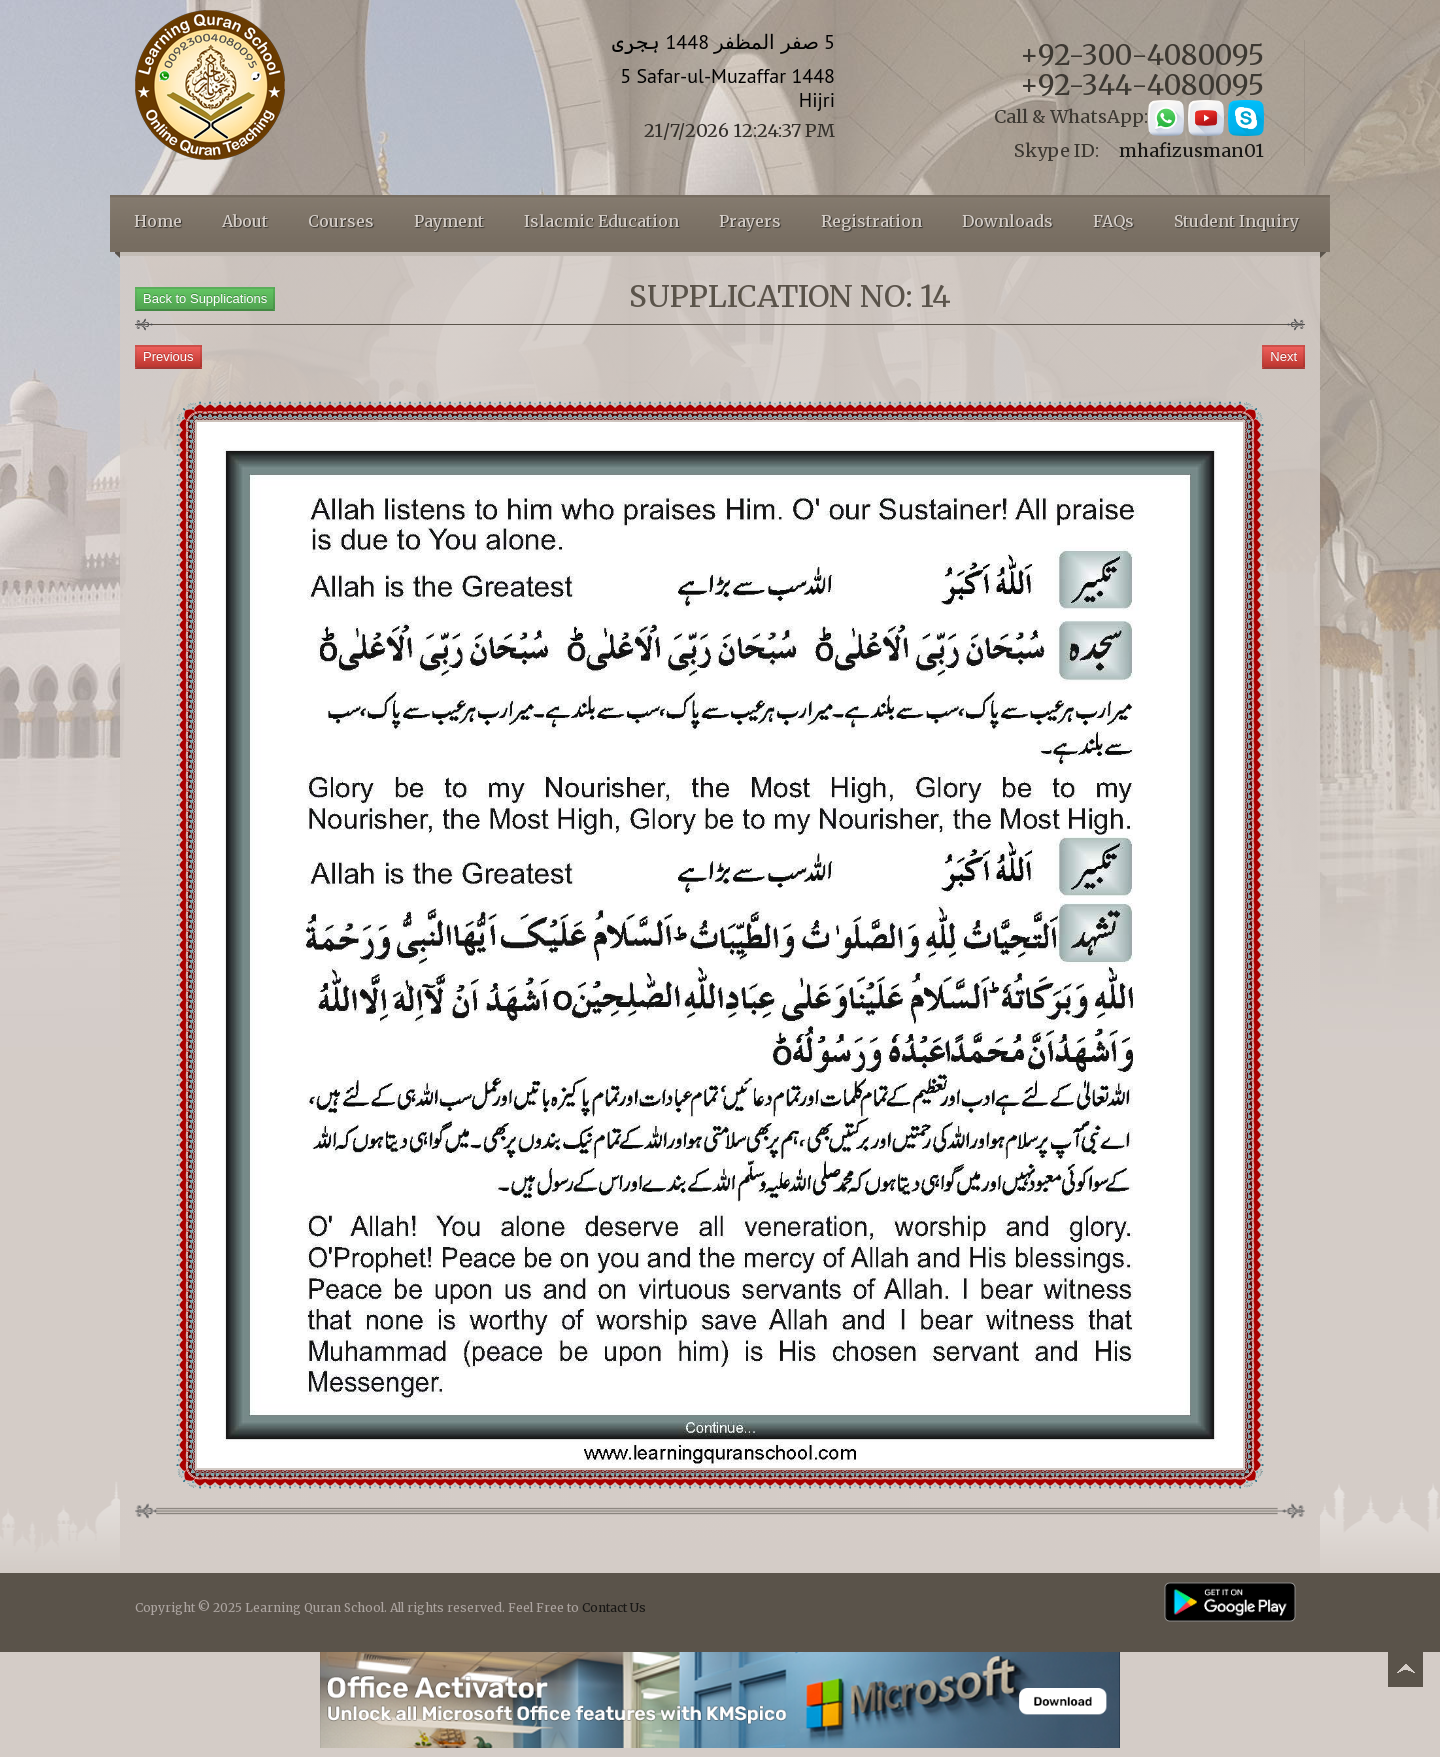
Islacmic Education (601, 221)
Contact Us (614, 1607)
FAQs (1113, 221)
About (245, 221)
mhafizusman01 (1191, 150)
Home (158, 221)
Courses (341, 221)
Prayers (750, 221)
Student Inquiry (1236, 221)
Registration (871, 221)
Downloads (1007, 221)
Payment (449, 221)
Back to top (1405, 1672)
